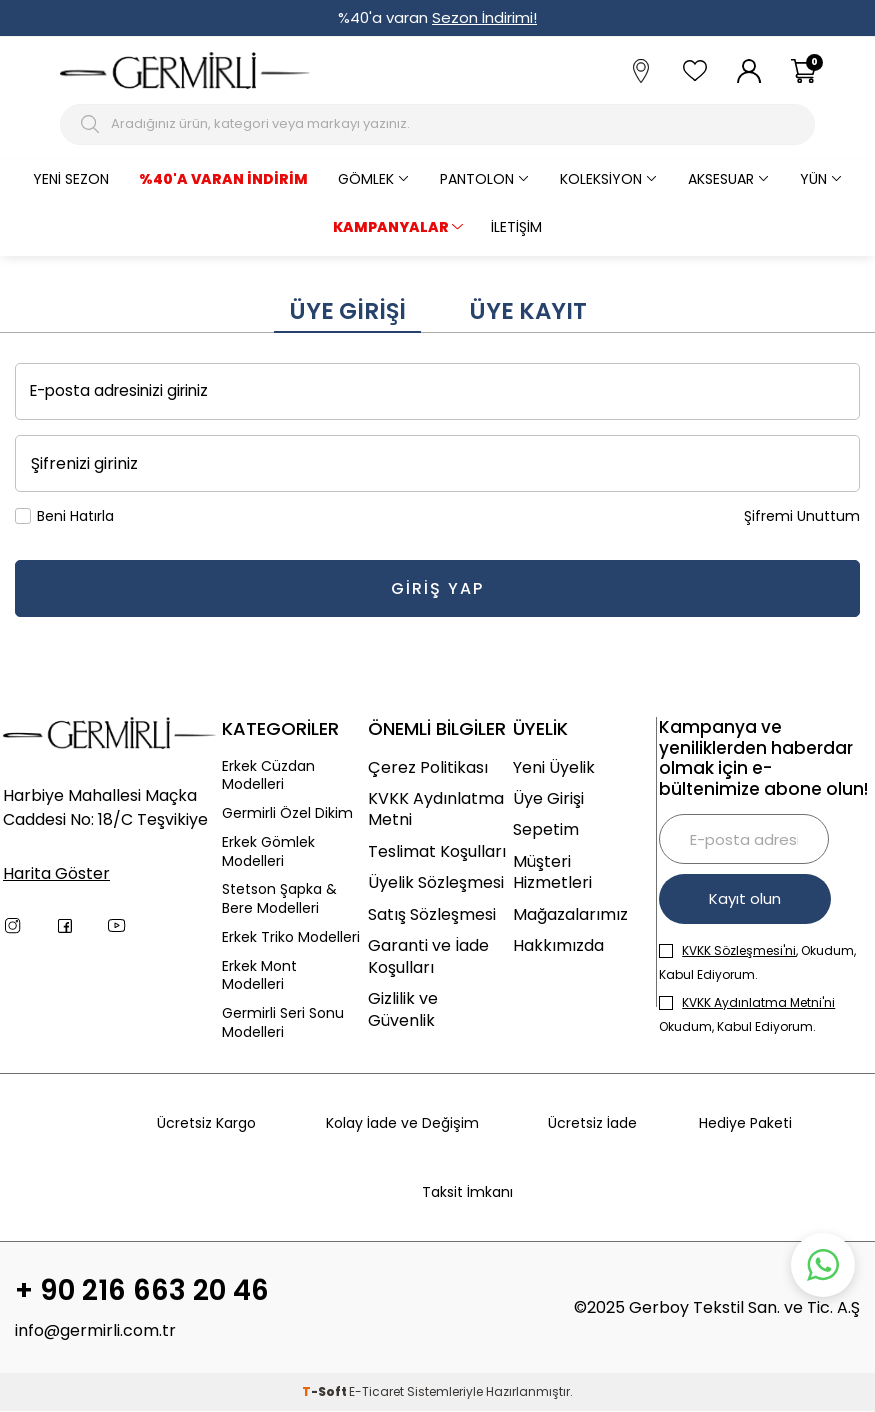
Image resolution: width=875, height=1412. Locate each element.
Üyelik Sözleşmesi (436, 882)
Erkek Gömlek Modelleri (268, 852)
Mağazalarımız (570, 914)
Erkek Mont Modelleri (259, 976)
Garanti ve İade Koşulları (428, 956)
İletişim (516, 227)
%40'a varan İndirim (223, 179)
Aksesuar (721, 179)
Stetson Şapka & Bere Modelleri (279, 899)
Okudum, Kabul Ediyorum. (747, 1014)
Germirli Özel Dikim (287, 813)
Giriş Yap (438, 588)
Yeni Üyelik (554, 767)
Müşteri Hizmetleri (552, 872)
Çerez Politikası (428, 767)
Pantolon (477, 179)
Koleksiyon (601, 179)
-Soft (325, 1392)
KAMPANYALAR (391, 227)
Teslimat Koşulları (437, 851)
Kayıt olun (746, 898)
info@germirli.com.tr (95, 1331)
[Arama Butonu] (92, 124)
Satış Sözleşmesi (432, 914)
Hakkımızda (558, 945)
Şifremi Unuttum (802, 516)
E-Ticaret (376, 1392)
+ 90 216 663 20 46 (142, 1291)
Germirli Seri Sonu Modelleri (283, 1023)
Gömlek (366, 179)
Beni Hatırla (64, 516)
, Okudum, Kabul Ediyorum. (757, 962)
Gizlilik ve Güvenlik (403, 1009)
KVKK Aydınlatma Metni (436, 809)
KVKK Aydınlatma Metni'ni (758, 1002)
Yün (813, 179)
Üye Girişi (347, 311)
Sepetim (546, 829)
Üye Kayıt (528, 311)
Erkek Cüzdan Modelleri (268, 776)
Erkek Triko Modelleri (291, 937)
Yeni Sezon (71, 179)
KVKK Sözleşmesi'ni (739, 950)
